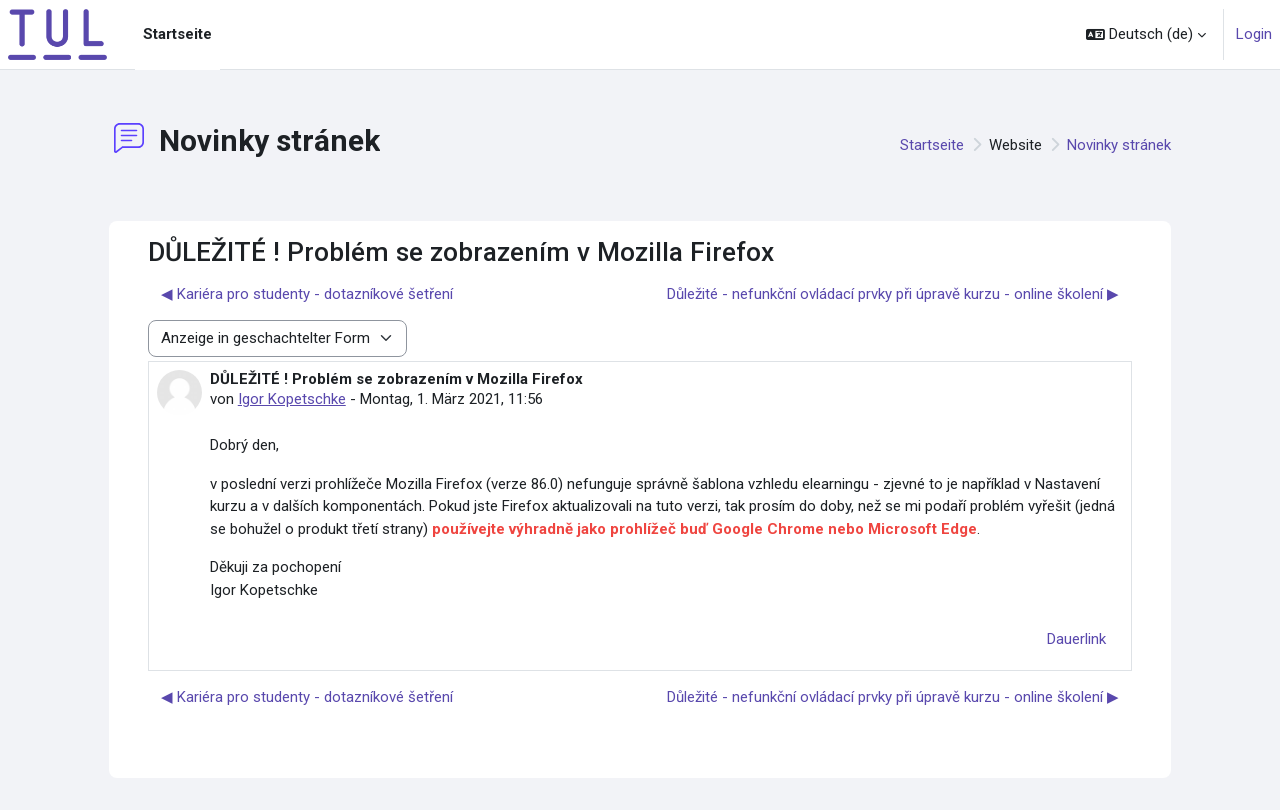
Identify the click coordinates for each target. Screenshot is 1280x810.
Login (1254, 34)
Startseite (932, 145)
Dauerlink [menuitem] (1076, 639)
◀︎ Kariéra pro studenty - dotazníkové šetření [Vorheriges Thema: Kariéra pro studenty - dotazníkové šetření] (307, 294)
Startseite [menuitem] (177, 34)
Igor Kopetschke (292, 399)
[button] (1146, 34)
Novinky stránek (1119, 145)
